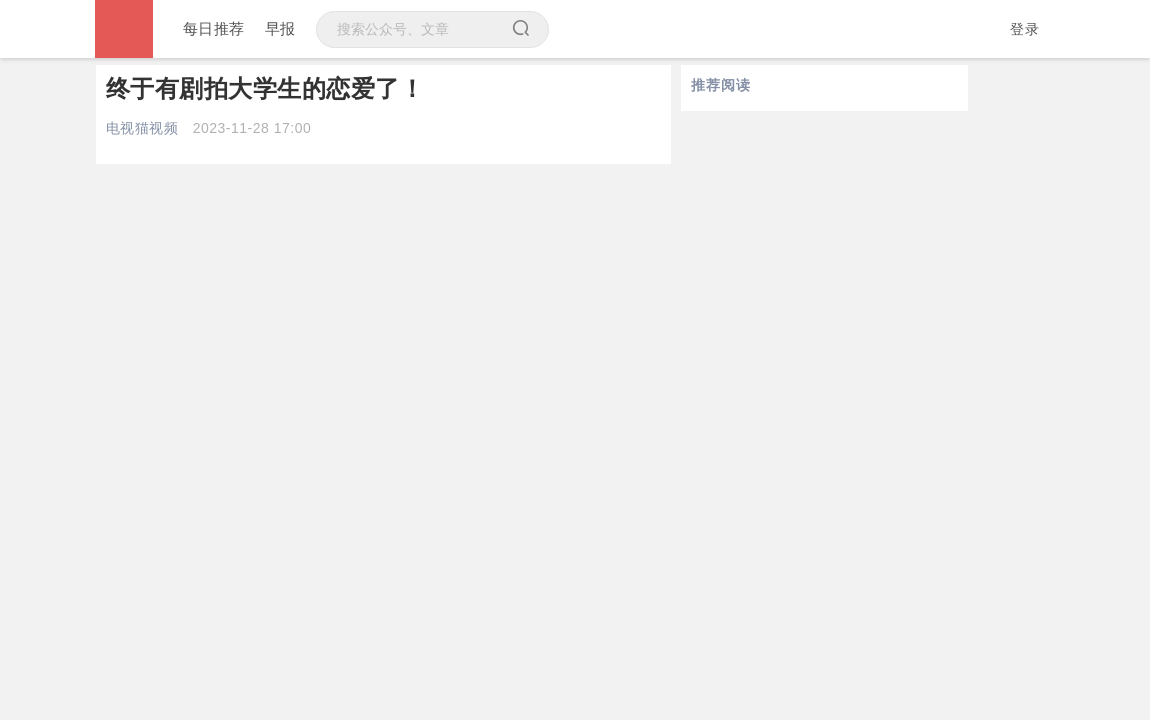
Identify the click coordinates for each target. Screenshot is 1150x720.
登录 (1024, 29)
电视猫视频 (142, 128)
